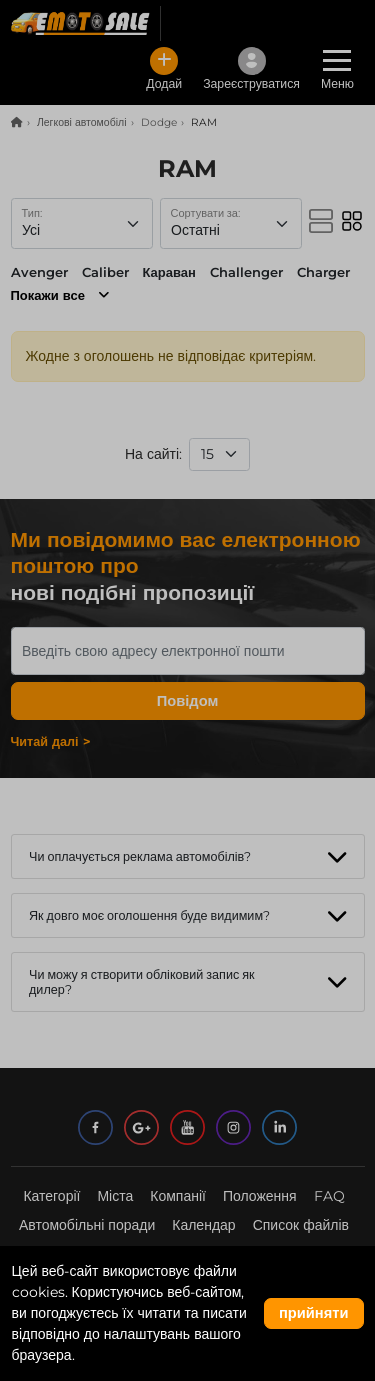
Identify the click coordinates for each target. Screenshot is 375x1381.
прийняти (314, 1313)
